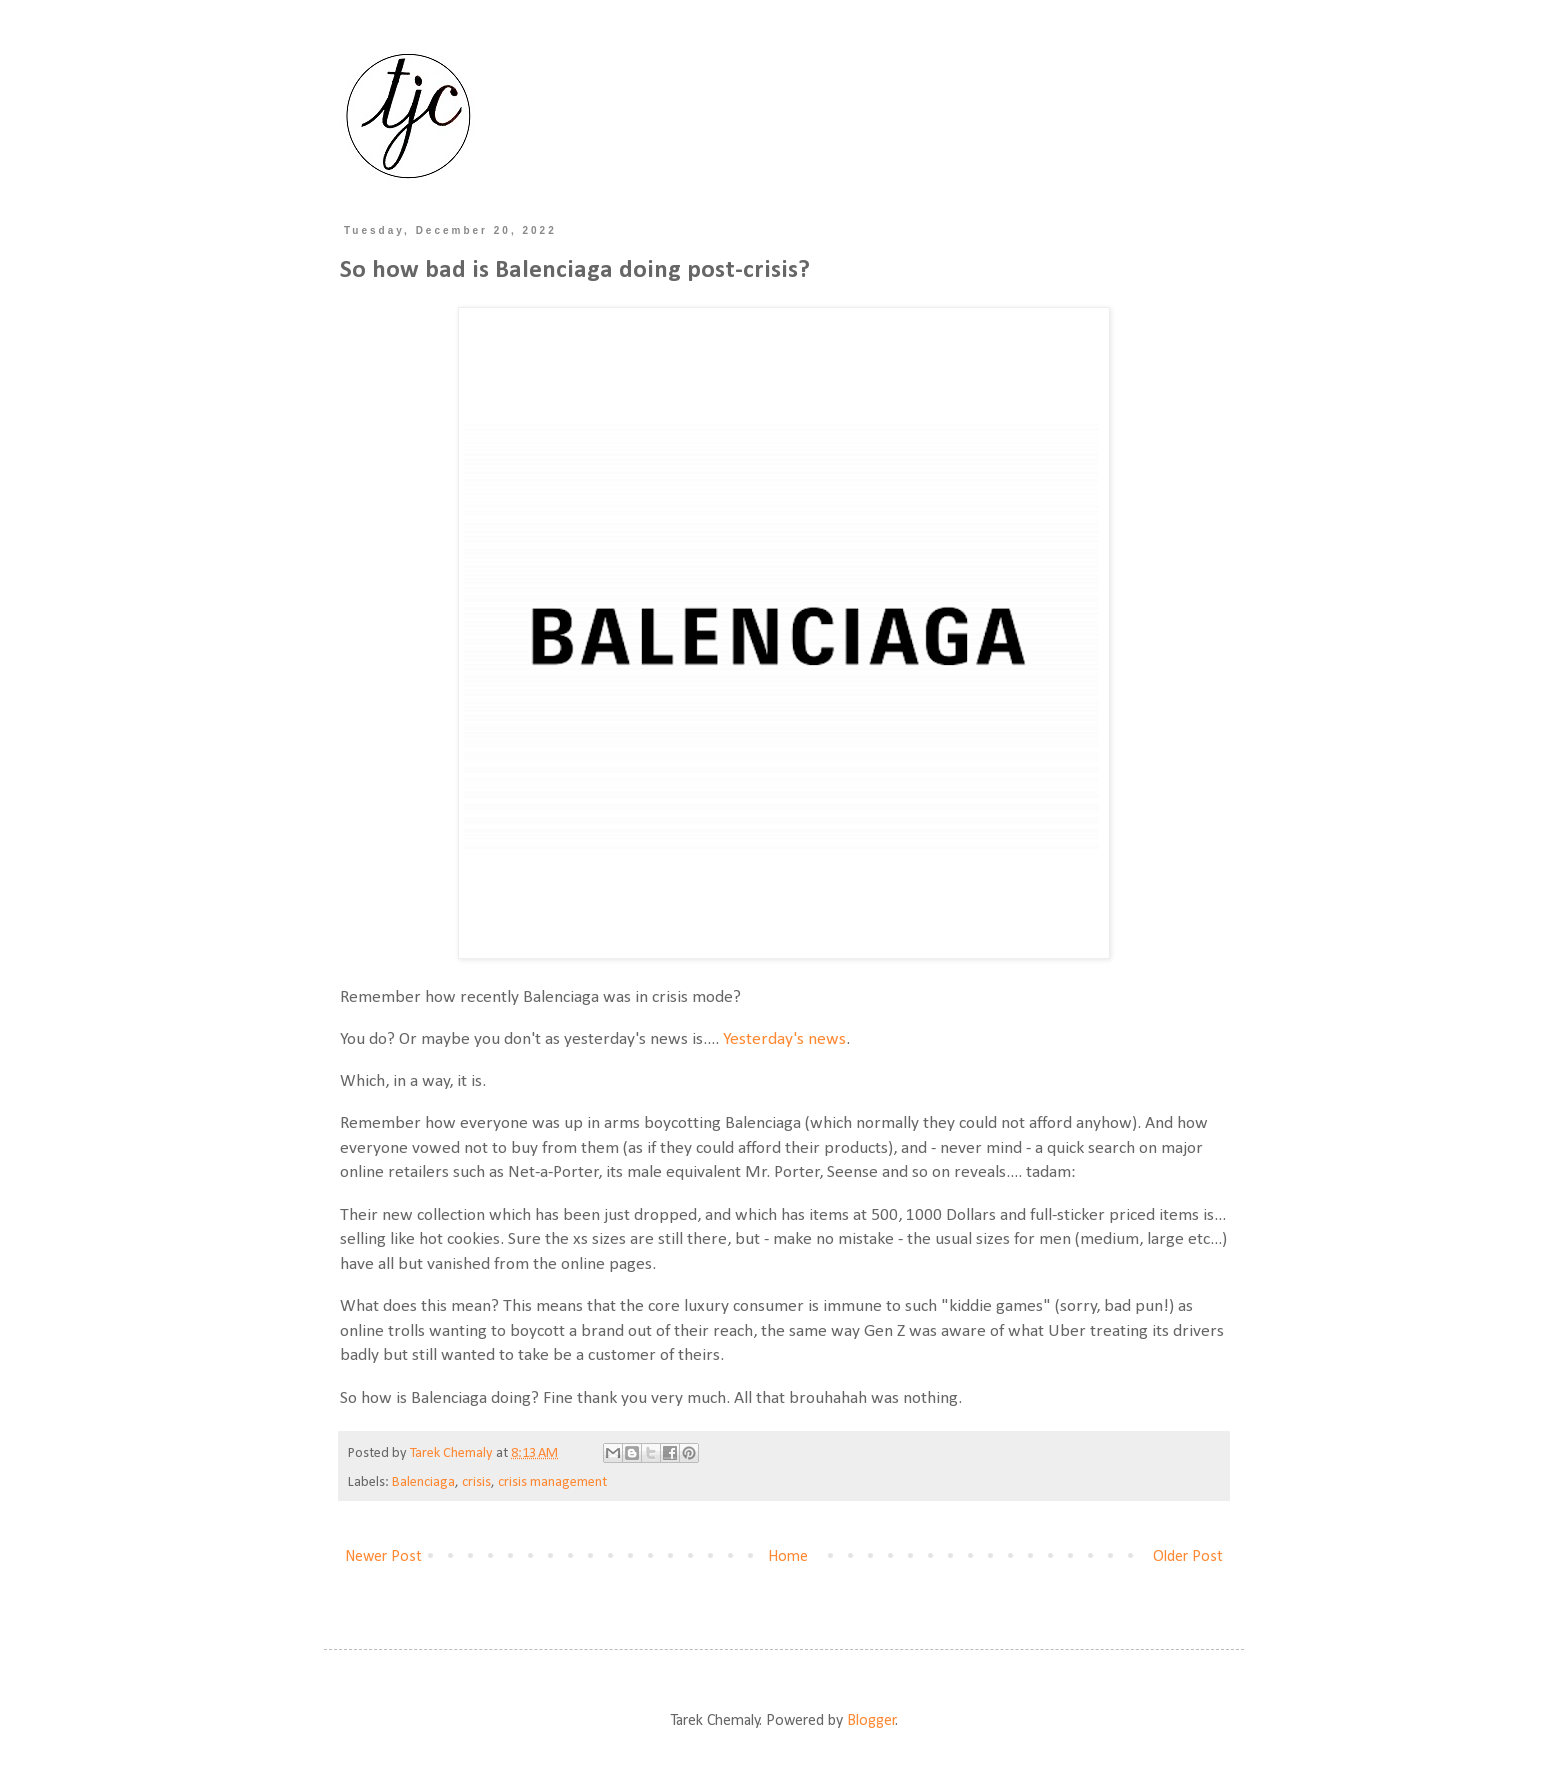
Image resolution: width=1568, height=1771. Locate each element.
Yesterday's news (784, 1039)
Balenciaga (423, 1482)
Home (788, 1557)
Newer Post (383, 1557)
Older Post (1188, 1557)
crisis (476, 1482)
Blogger (871, 1721)
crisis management (552, 1482)
